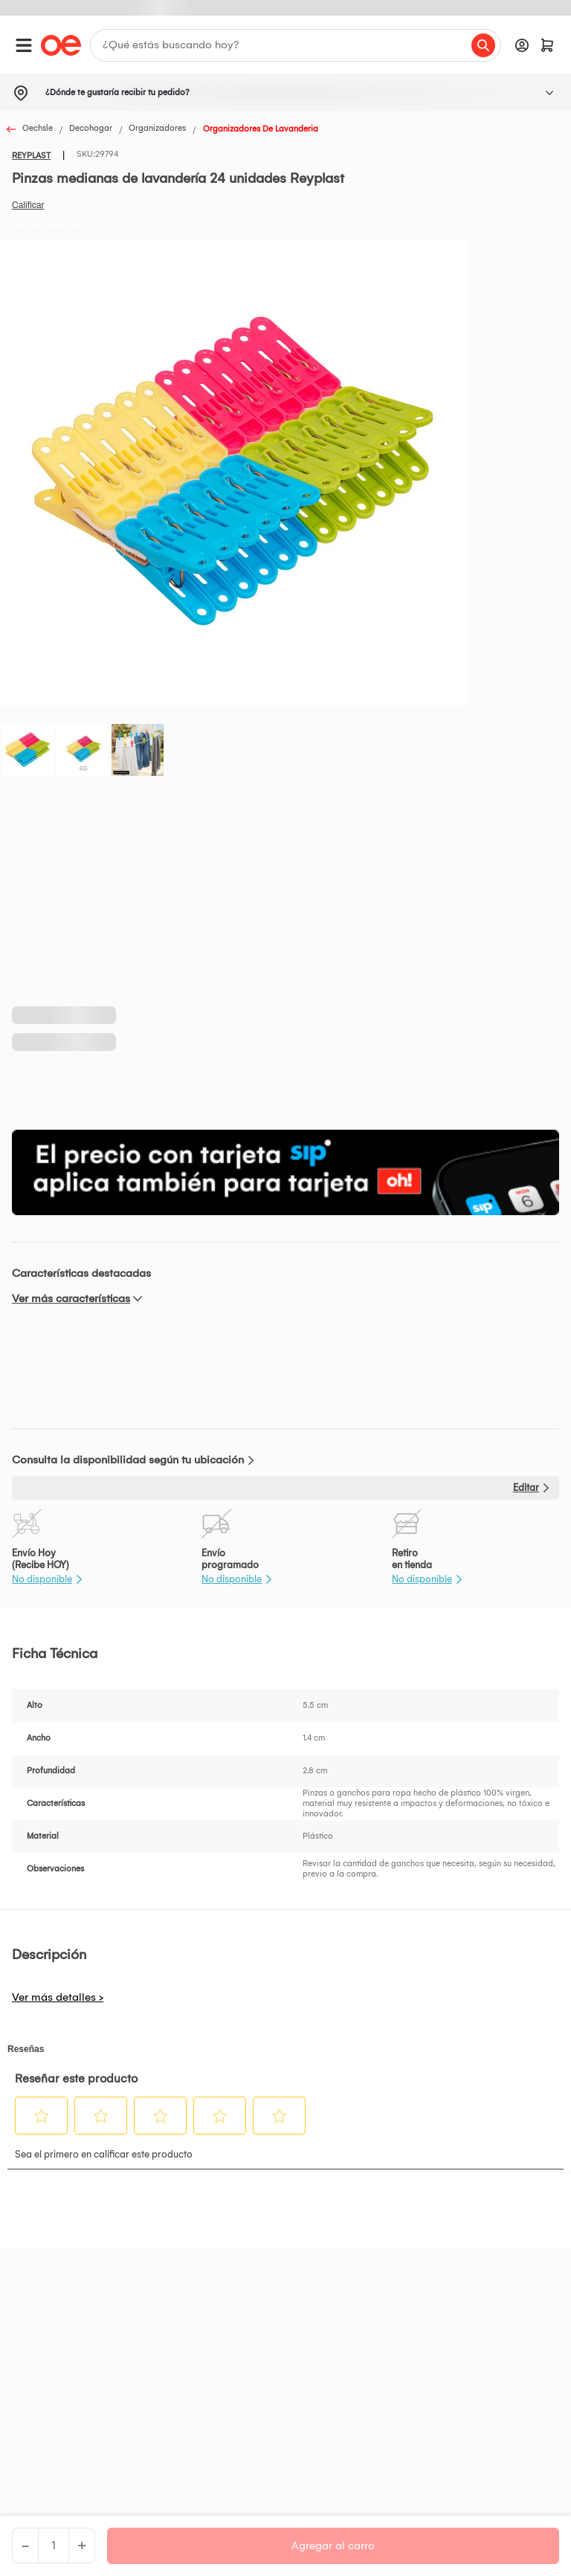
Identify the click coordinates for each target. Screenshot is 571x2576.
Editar (526, 1487)
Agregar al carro (333, 2545)
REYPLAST (31, 156)
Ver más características (71, 1298)
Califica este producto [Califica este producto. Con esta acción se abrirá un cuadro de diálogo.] (28, 205)
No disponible (42, 1579)
